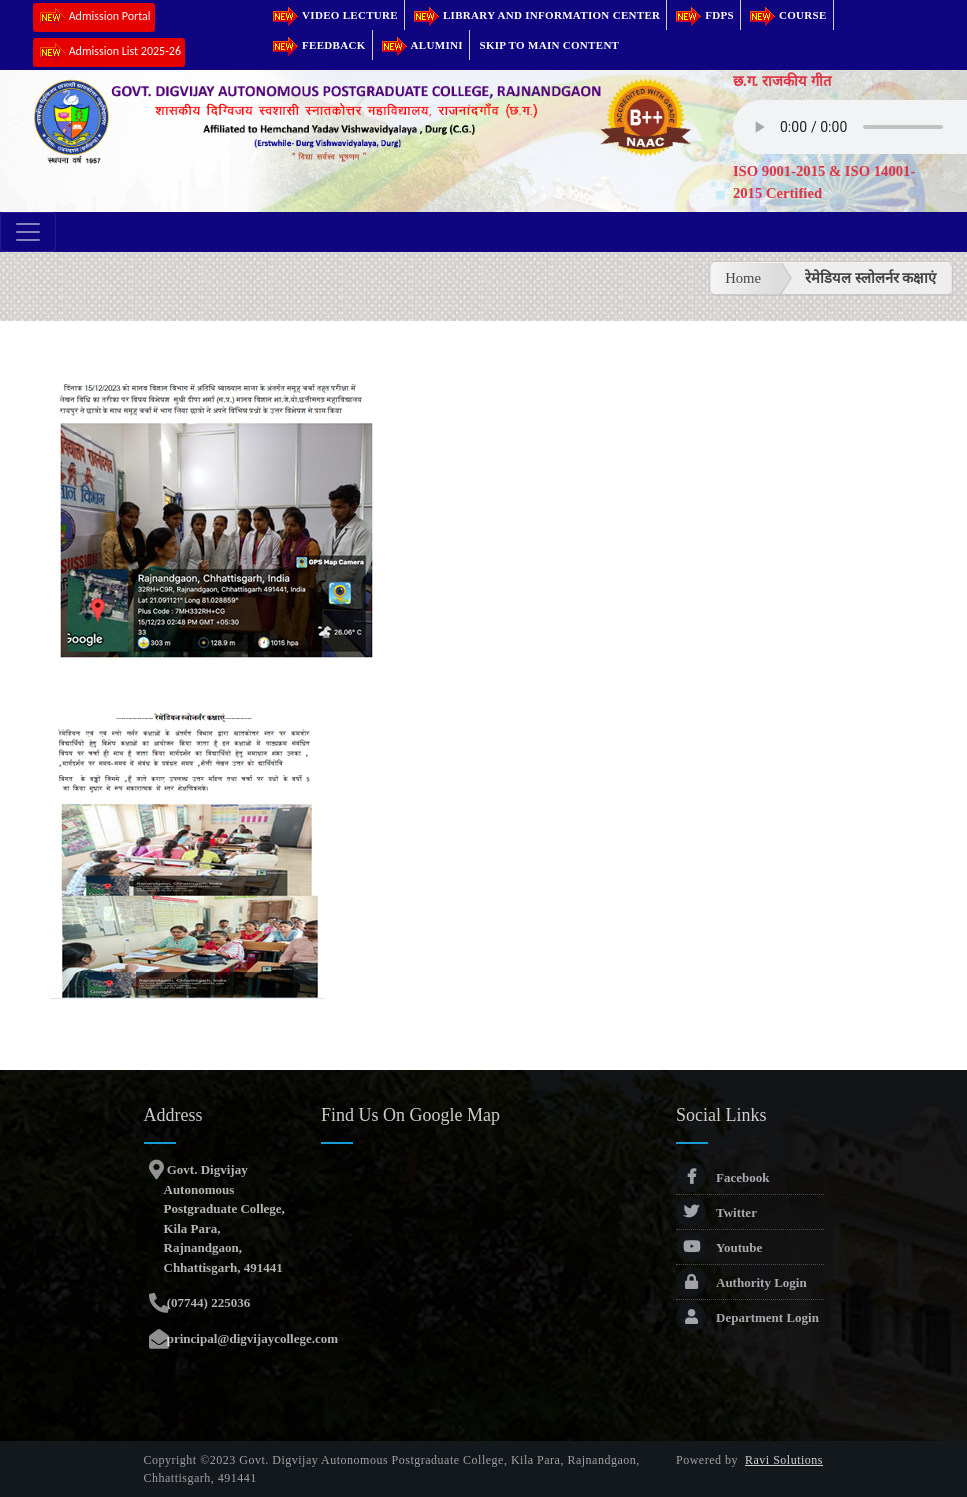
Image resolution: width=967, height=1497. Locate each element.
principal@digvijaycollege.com (251, 1338)
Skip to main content (550, 45)
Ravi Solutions (784, 1460)
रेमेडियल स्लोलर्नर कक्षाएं (870, 278)
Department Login (747, 1317)
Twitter (716, 1212)
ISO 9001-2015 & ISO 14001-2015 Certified (824, 182)
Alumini (421, 45)
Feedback (318, 45)
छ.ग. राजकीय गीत (782, 81)
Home (743, 278)
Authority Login (741, 1282)
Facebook (722, 1177)
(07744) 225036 (207, 1302)
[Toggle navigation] (28, 232)
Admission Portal (94, 17)
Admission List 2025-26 (109, 52)
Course (787, 15)
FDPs (703, 15)
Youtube (719, 1247)
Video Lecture (334, 15)
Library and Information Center (535, 15)
